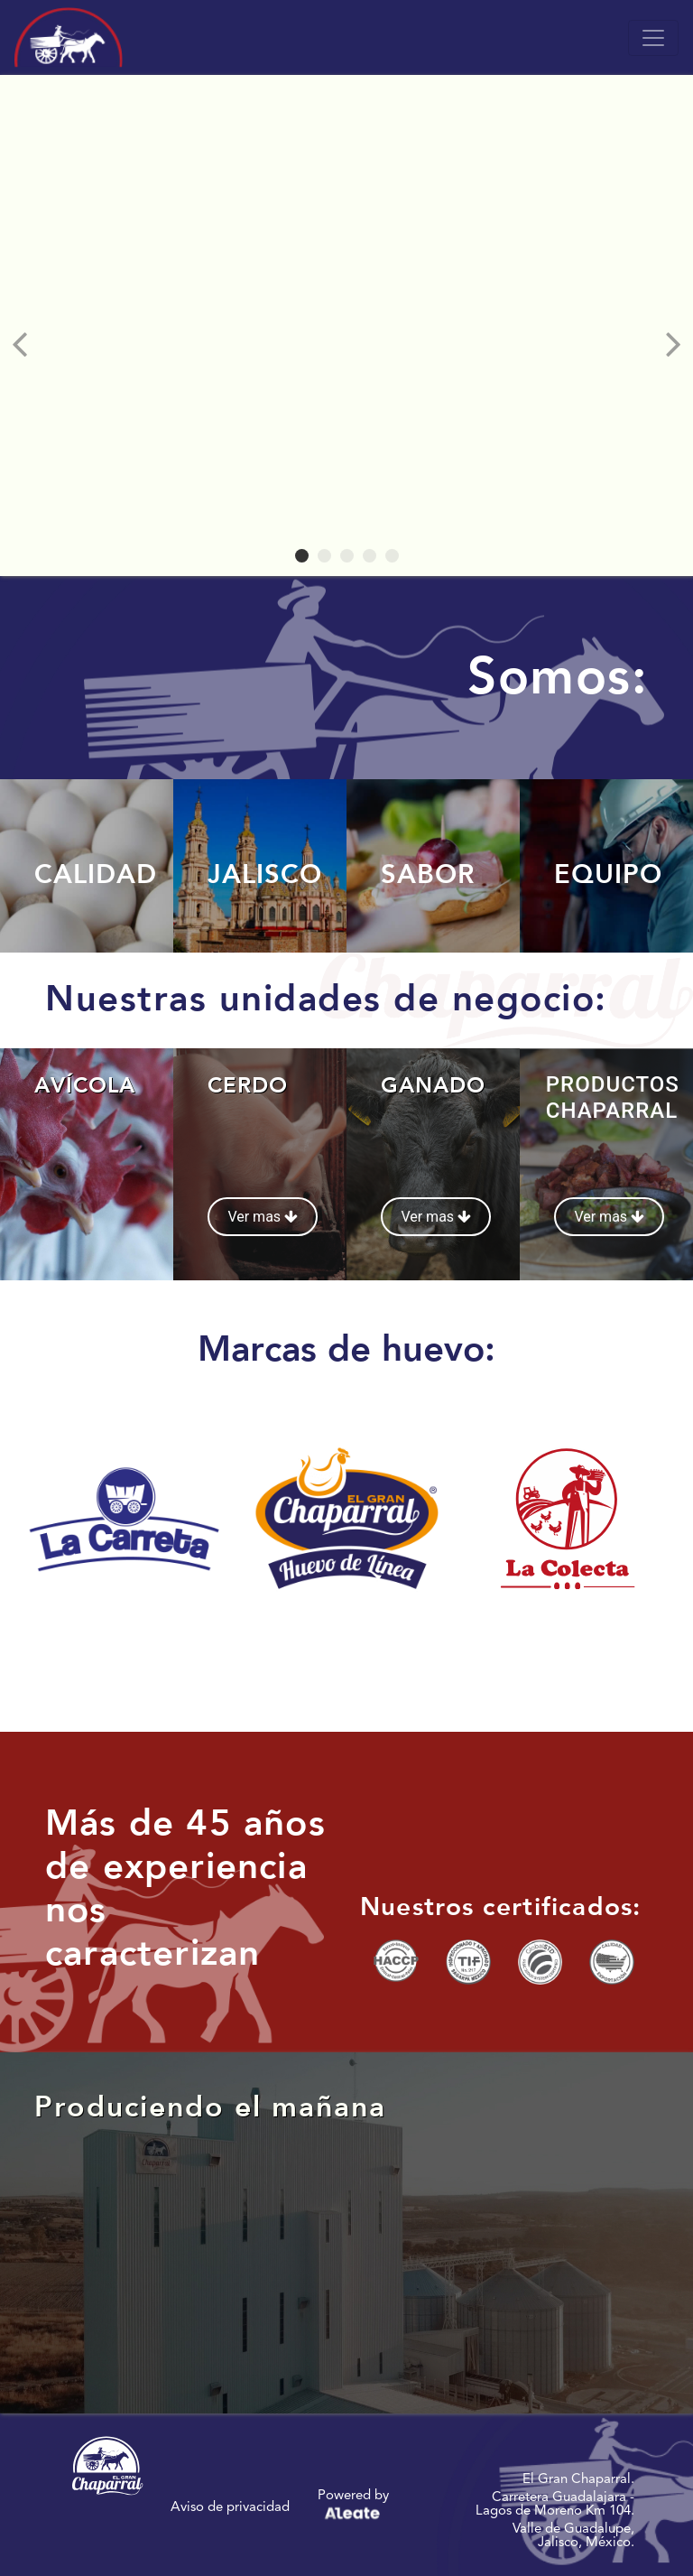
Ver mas (262, 1216)
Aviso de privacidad (230, 2507)
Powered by (353, 2506)
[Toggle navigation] (653, 38)
